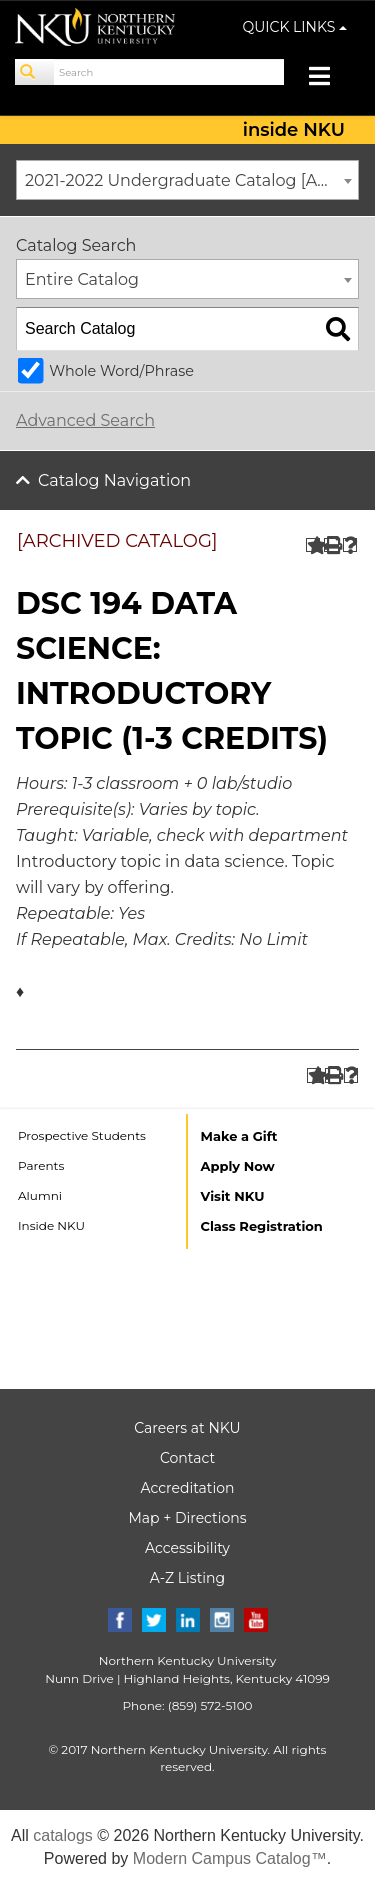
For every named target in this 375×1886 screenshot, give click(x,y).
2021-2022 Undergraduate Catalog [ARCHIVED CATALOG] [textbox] (191, 180)
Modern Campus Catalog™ (230, 1858)
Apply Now (238, 1166)
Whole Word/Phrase (121, 371)
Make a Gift (239, 1136)
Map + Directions (187, 1518)
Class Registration (262, 1226)
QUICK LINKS (295, 27)
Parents (41, 1165)
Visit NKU (233, 1196)
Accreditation (188, 1488)
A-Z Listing (187, 1578)
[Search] (35, 72)
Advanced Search (85, 420)
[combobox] (187, 180)
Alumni (40, 1195)
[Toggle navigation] (329, 78)
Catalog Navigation (114, 480)
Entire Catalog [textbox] (82, 279)
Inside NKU (51, 1225)
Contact (187, 1458)
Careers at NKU (187, 1428)
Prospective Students (82, 1135)
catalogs (63, 1835)
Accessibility (187, 1548)
